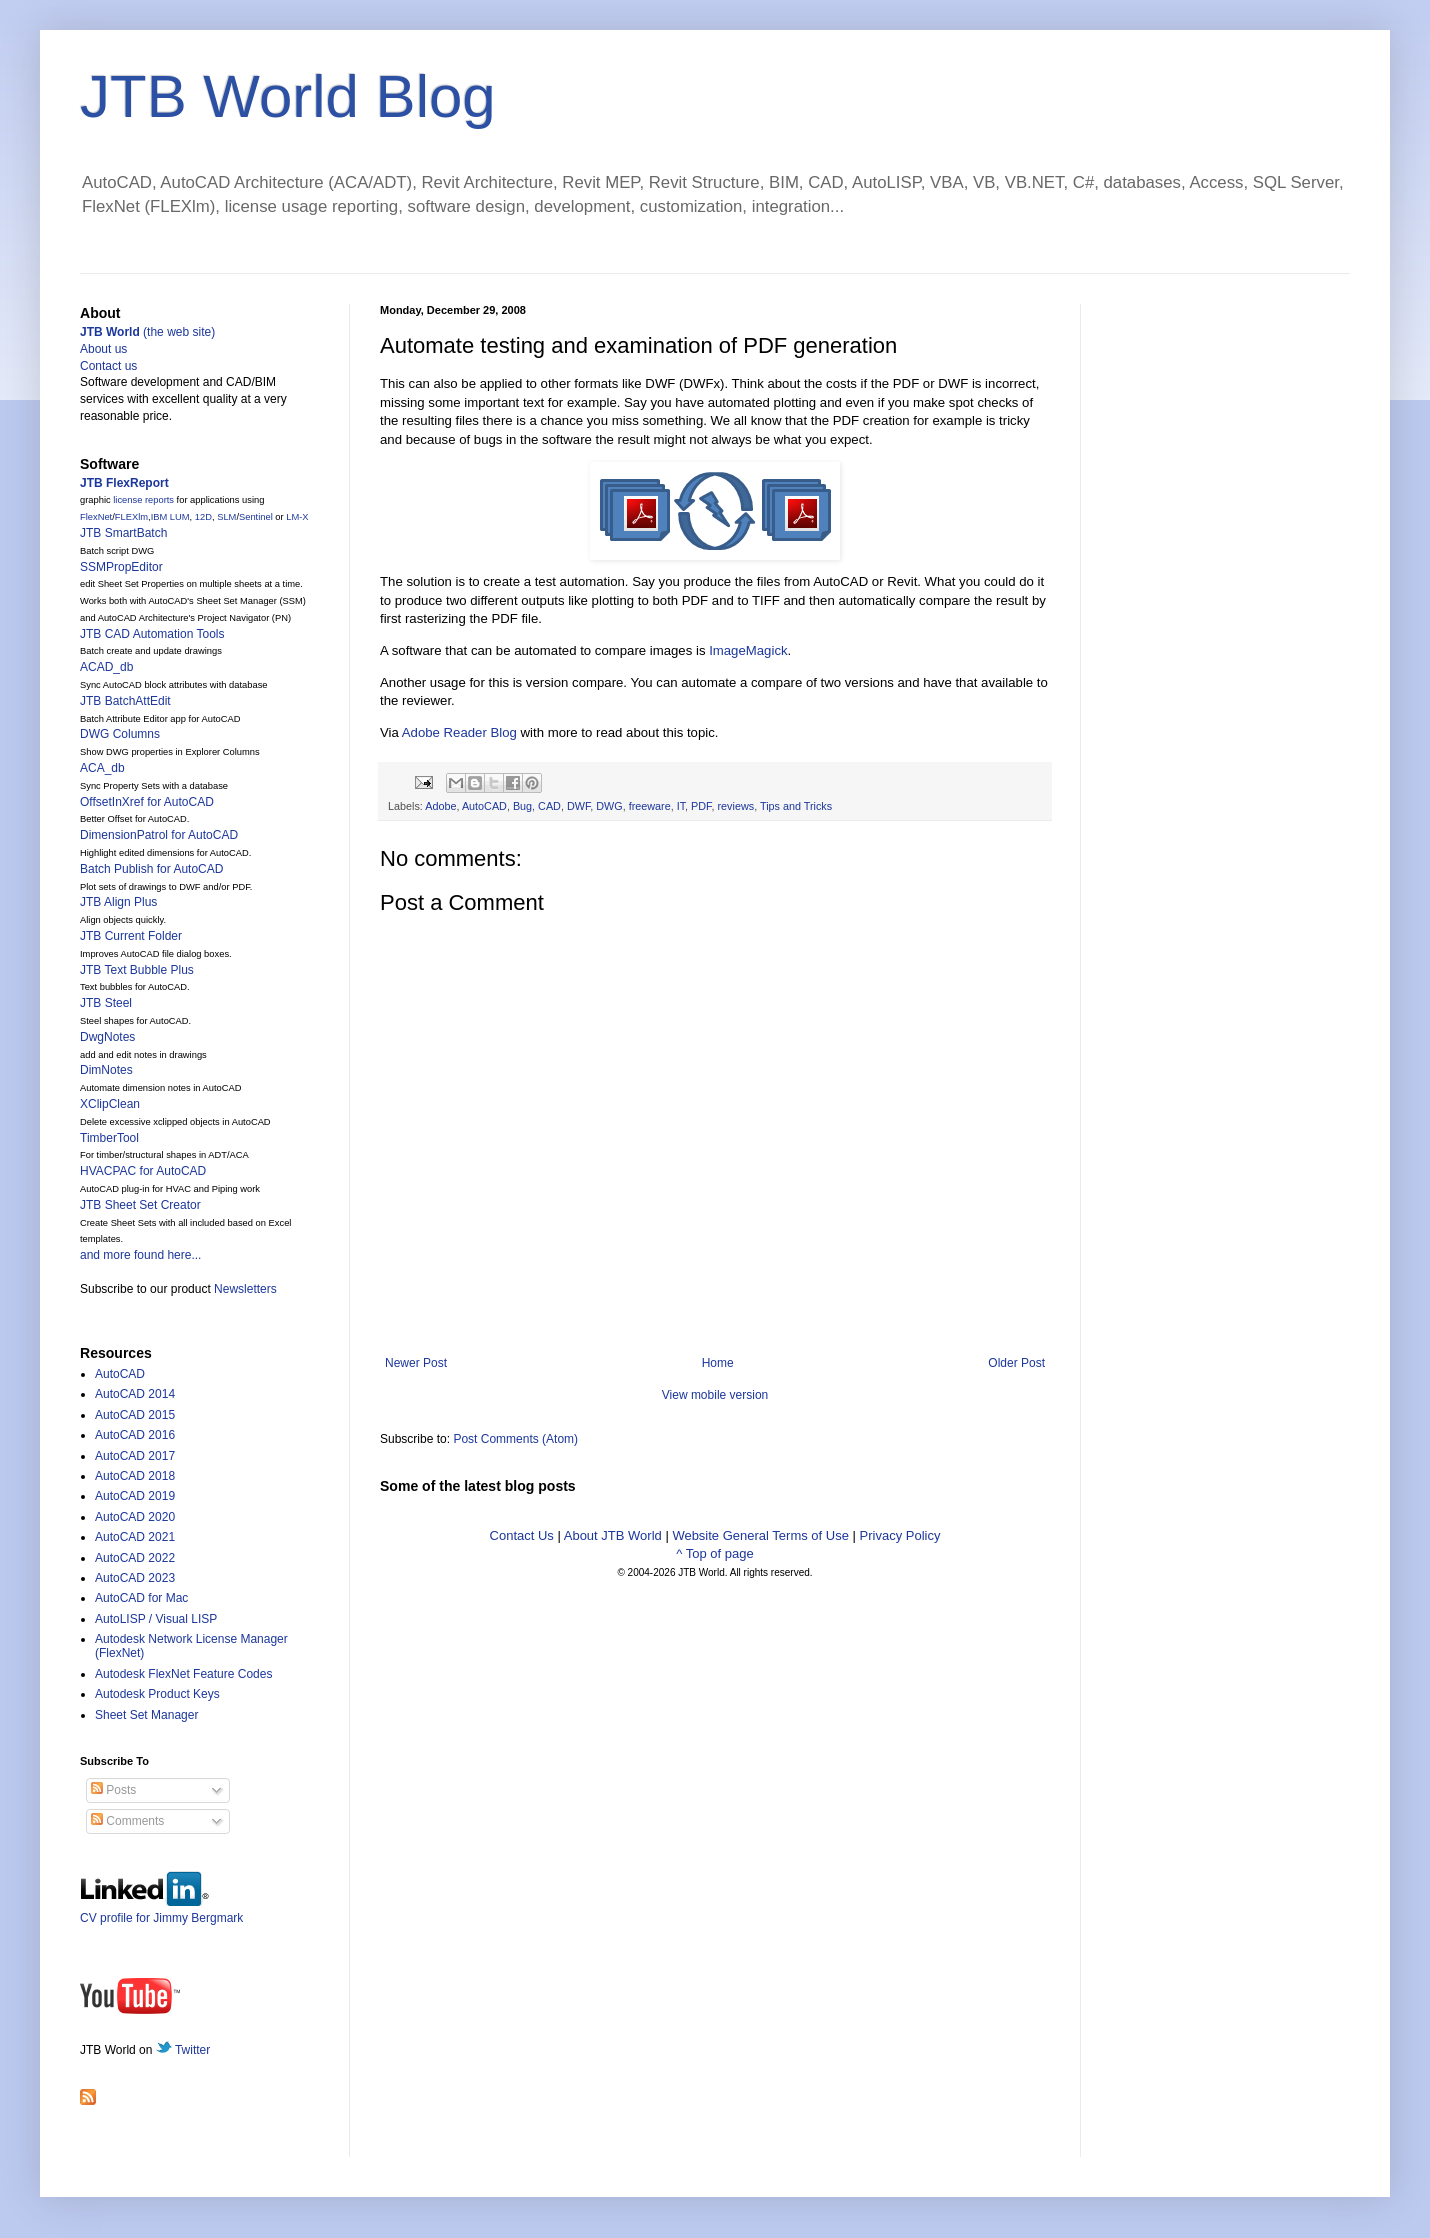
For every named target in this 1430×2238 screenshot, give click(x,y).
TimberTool (109, 1138)
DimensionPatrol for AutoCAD (159, 835)
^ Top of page (714, 1553)
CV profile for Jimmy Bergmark (161, 1910)
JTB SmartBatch (123, 533)
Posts (113, 1790)
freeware (650, 806)
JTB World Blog (288, 96)
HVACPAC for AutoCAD (143, 1171)
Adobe (440, 806)
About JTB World (613, 1535)
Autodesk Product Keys (157, 1694)
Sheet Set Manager (146, 1715)
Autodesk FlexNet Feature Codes (183, 1674)
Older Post (1016, 1363)
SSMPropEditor (121, 567)
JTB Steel (106, 1003)
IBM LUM (170, 517)
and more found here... (140, 1255)
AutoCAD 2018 (135, 1476)
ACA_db (102, 768)
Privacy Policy (900, 1535)
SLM (226, 517)
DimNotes (106, 1070)
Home (718, 1363)
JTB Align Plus (118, 902)
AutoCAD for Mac (141, 1598)
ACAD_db (106, 667)
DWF (578, 806)
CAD (549, 806)
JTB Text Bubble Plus (137, 970)
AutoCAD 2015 (135, 1415)
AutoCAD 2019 (135, 1496)
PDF (701, 806)
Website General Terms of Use (760, 1535)
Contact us (108, 366)
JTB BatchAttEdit (125, 701)
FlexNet (96, 517)
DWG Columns (120, 734)
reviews (736, 806)
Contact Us (522, 1535)
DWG (609, 806)
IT (681, 806)
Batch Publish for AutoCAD (151, 869)
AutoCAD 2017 (135, 1456)
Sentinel (256, 517)
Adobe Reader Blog (459, 732)
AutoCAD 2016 (135, 1435)
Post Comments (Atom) (515, 1439)
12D (203, 517)
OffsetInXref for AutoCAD (147, 802)
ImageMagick (748, 650)
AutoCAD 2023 (135, 1578)
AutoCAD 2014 (135, 1394)
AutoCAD (484, 806)
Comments (127, 1821)
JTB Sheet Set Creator (140, 1205)
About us (103, 349)
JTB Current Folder (131, 936)
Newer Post (416, 1363)
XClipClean (110, 1104)
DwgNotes (107, 1037)
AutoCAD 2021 (135, 1537)
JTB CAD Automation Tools (152, 634)
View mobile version (715, 1395)
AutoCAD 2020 (135, 1517)
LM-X (297, 517)
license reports (143, 500)
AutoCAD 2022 (135, 1558)
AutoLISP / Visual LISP (156, 1619)
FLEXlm (131, 517)
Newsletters (245, 1289)
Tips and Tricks (796, 806)
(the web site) (147, 332)
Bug (522, 806)
